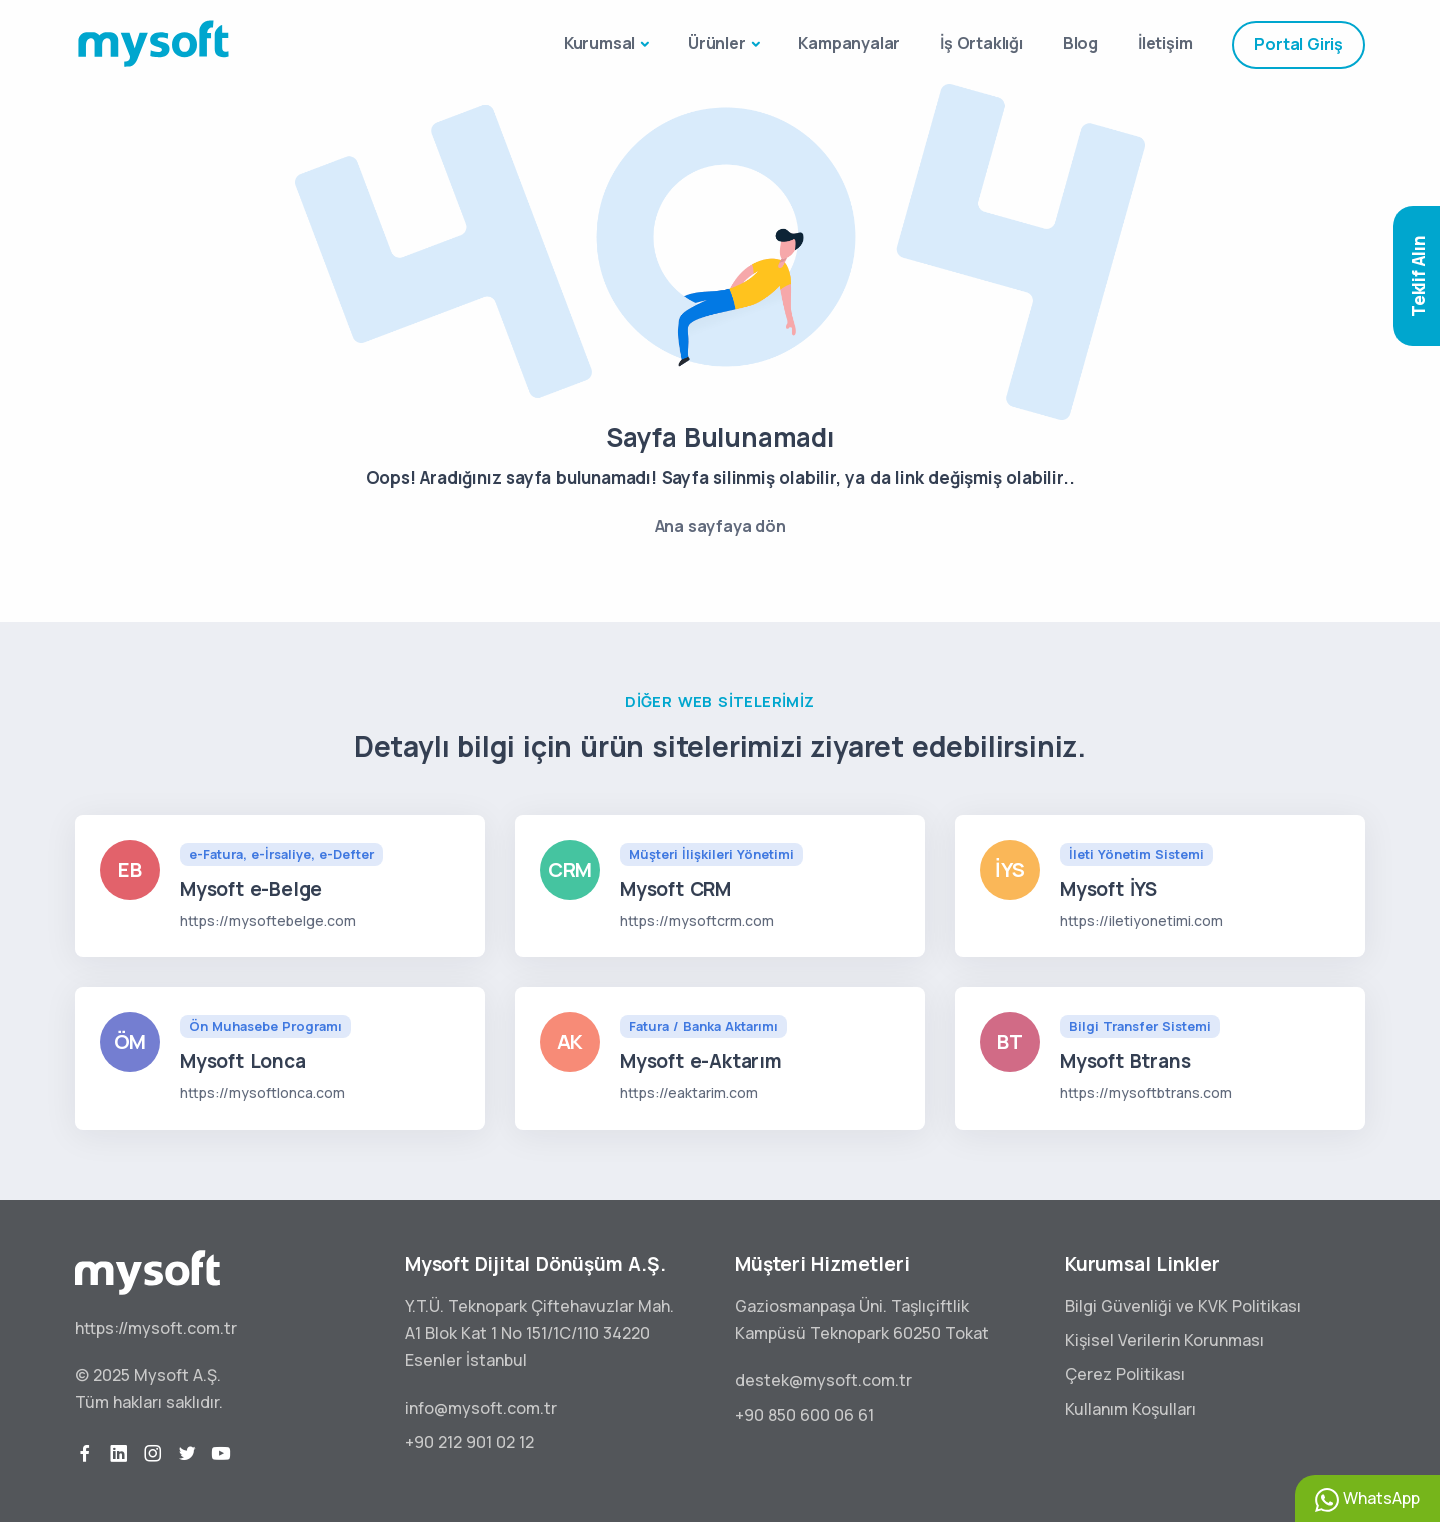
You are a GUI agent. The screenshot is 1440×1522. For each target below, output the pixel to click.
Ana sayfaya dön (720, 526)
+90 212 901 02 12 (469, 1442)
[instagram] (153, 1454)
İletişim (1165, 43)
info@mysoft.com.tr (481, 1408)
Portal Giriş (1298, 44)
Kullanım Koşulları (1130, 1409)
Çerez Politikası (1125, 1374)
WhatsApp (1367, 1499)
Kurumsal (599, 43)
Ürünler (717, 43)
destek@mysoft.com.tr (823, 1380)
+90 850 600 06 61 (804, 1415)
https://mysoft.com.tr (156, 1328)
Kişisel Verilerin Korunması (1164, 1340)
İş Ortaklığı (981, 43)
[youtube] (221, 1454)
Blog (1080, 43)
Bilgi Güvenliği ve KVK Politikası (1183, 1306)
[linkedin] (119, 1454)
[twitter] (187, 1454)
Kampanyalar (849, 43)
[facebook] (85, 1454)
